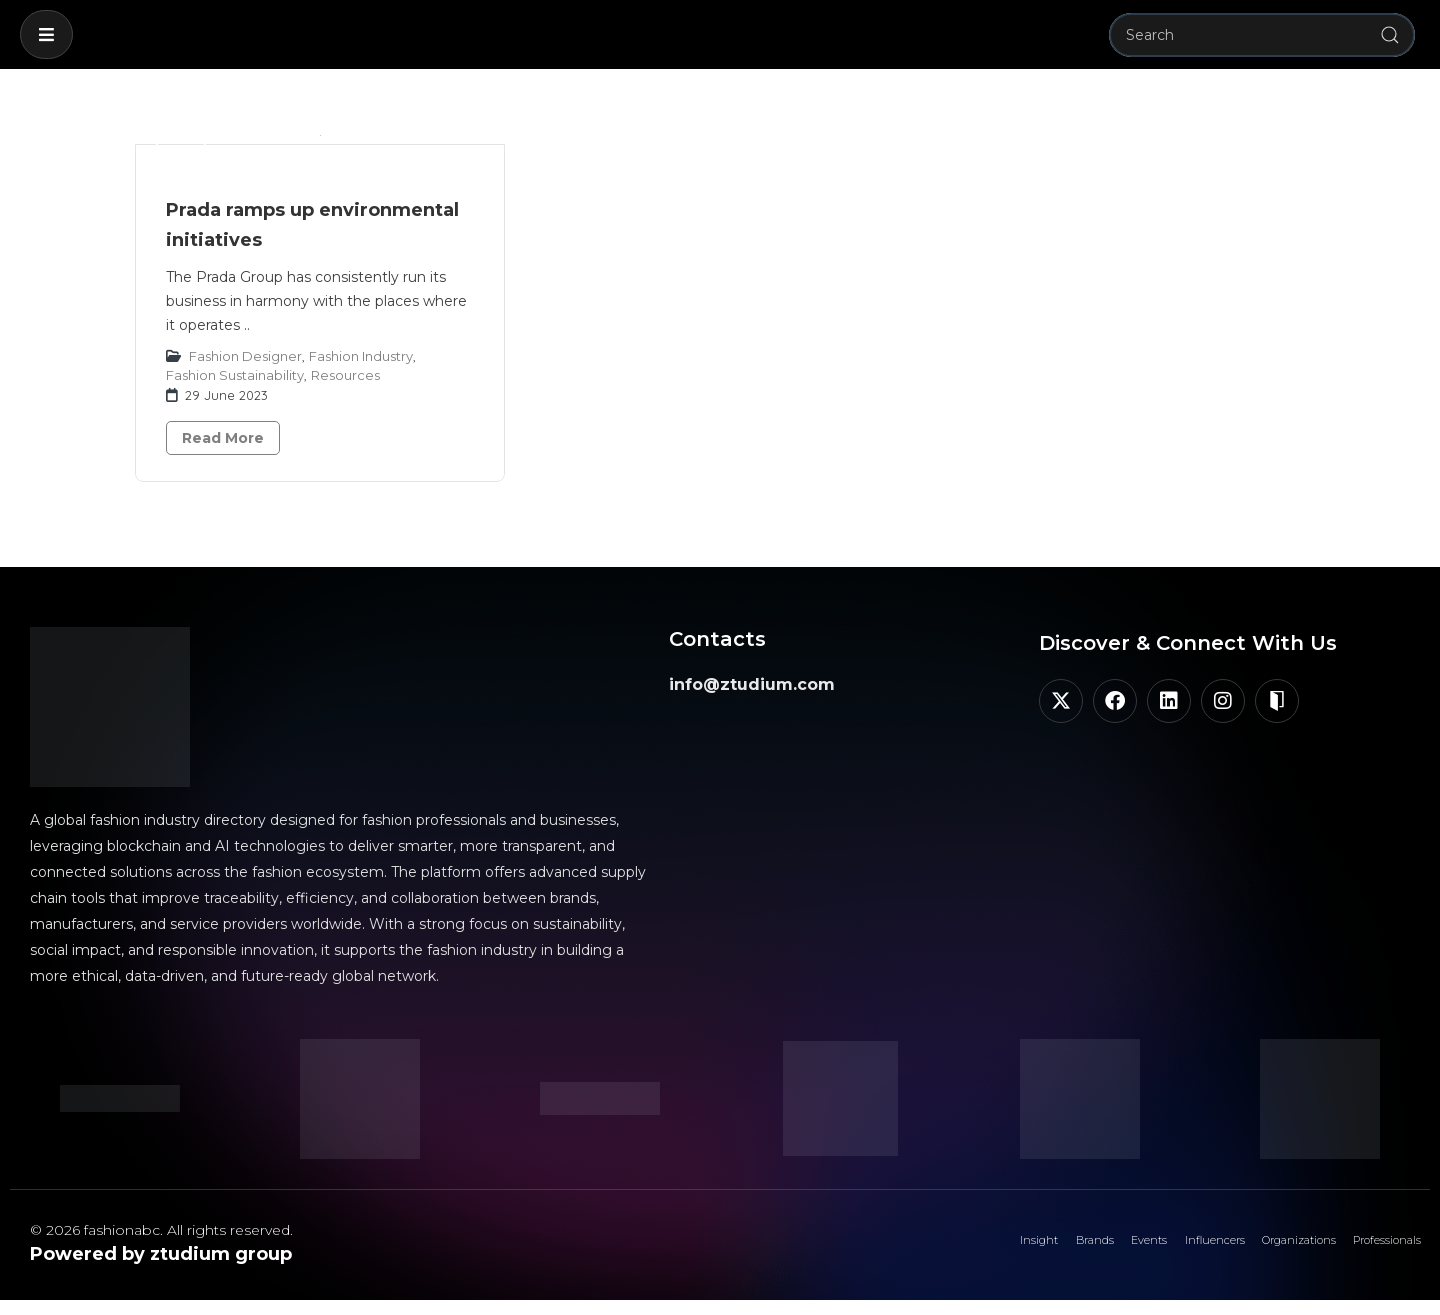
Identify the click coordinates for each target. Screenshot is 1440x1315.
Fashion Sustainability (235, 375)
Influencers (1132, 1250)
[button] (46, 34)
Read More (223, 438)
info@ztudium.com (752, 684)
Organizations (1247, 1250)
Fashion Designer (245, 356)
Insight (890, 1250)
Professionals (1369, 1250)
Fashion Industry (361, 356)
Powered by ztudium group (161, 1254)
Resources (345, 375)
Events (1041, 1250)
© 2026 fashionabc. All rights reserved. (161, 1230)
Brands (966, 1250)
